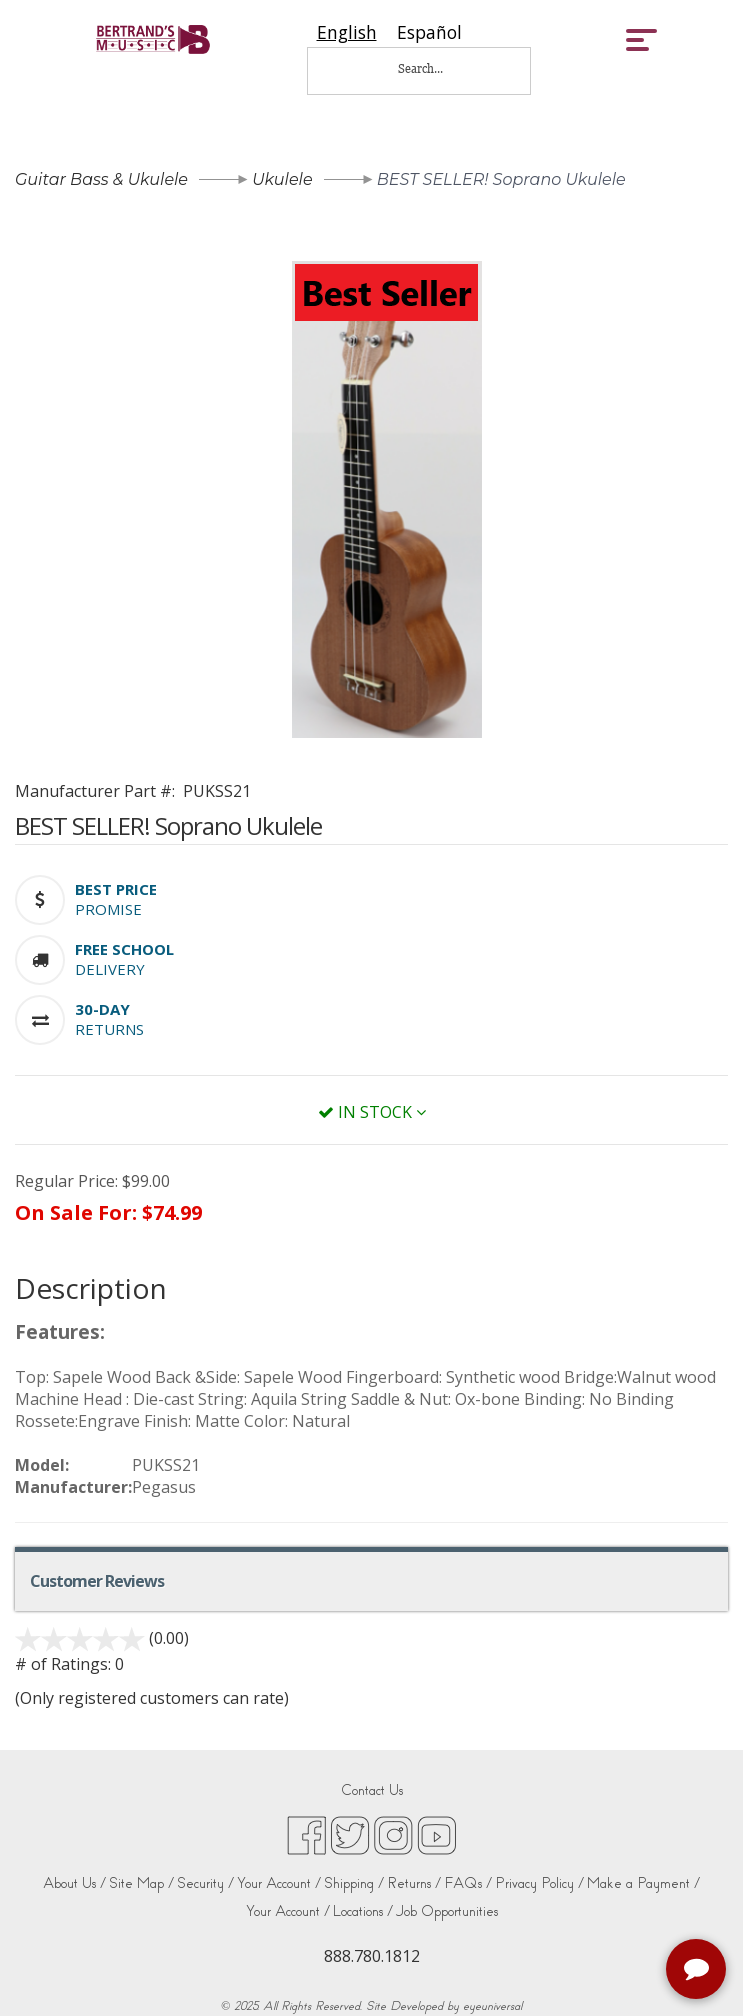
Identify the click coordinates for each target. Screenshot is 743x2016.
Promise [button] (108, 909)
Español (429, 32)
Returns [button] (109, 1029)
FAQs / (468, 1883)
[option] (429, 32)
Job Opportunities (447, 1911)
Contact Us (372, 1790)
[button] (116, 889)
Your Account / (279, 1883)
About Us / (74, 1883)
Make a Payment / (643, 1883)
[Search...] (434, 68)
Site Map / (141, 1883)
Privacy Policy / (539, 1883)
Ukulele (282, 179)
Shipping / (354, 1883)
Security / (205, 1883)
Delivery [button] (110, 969)
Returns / (414, 1883)
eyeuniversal (492, 2006)
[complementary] (698, 1971)
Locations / (363, 1911)
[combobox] (347, 32)
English (347, 32)
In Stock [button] (372, 1112)
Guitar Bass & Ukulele (101, 179)
